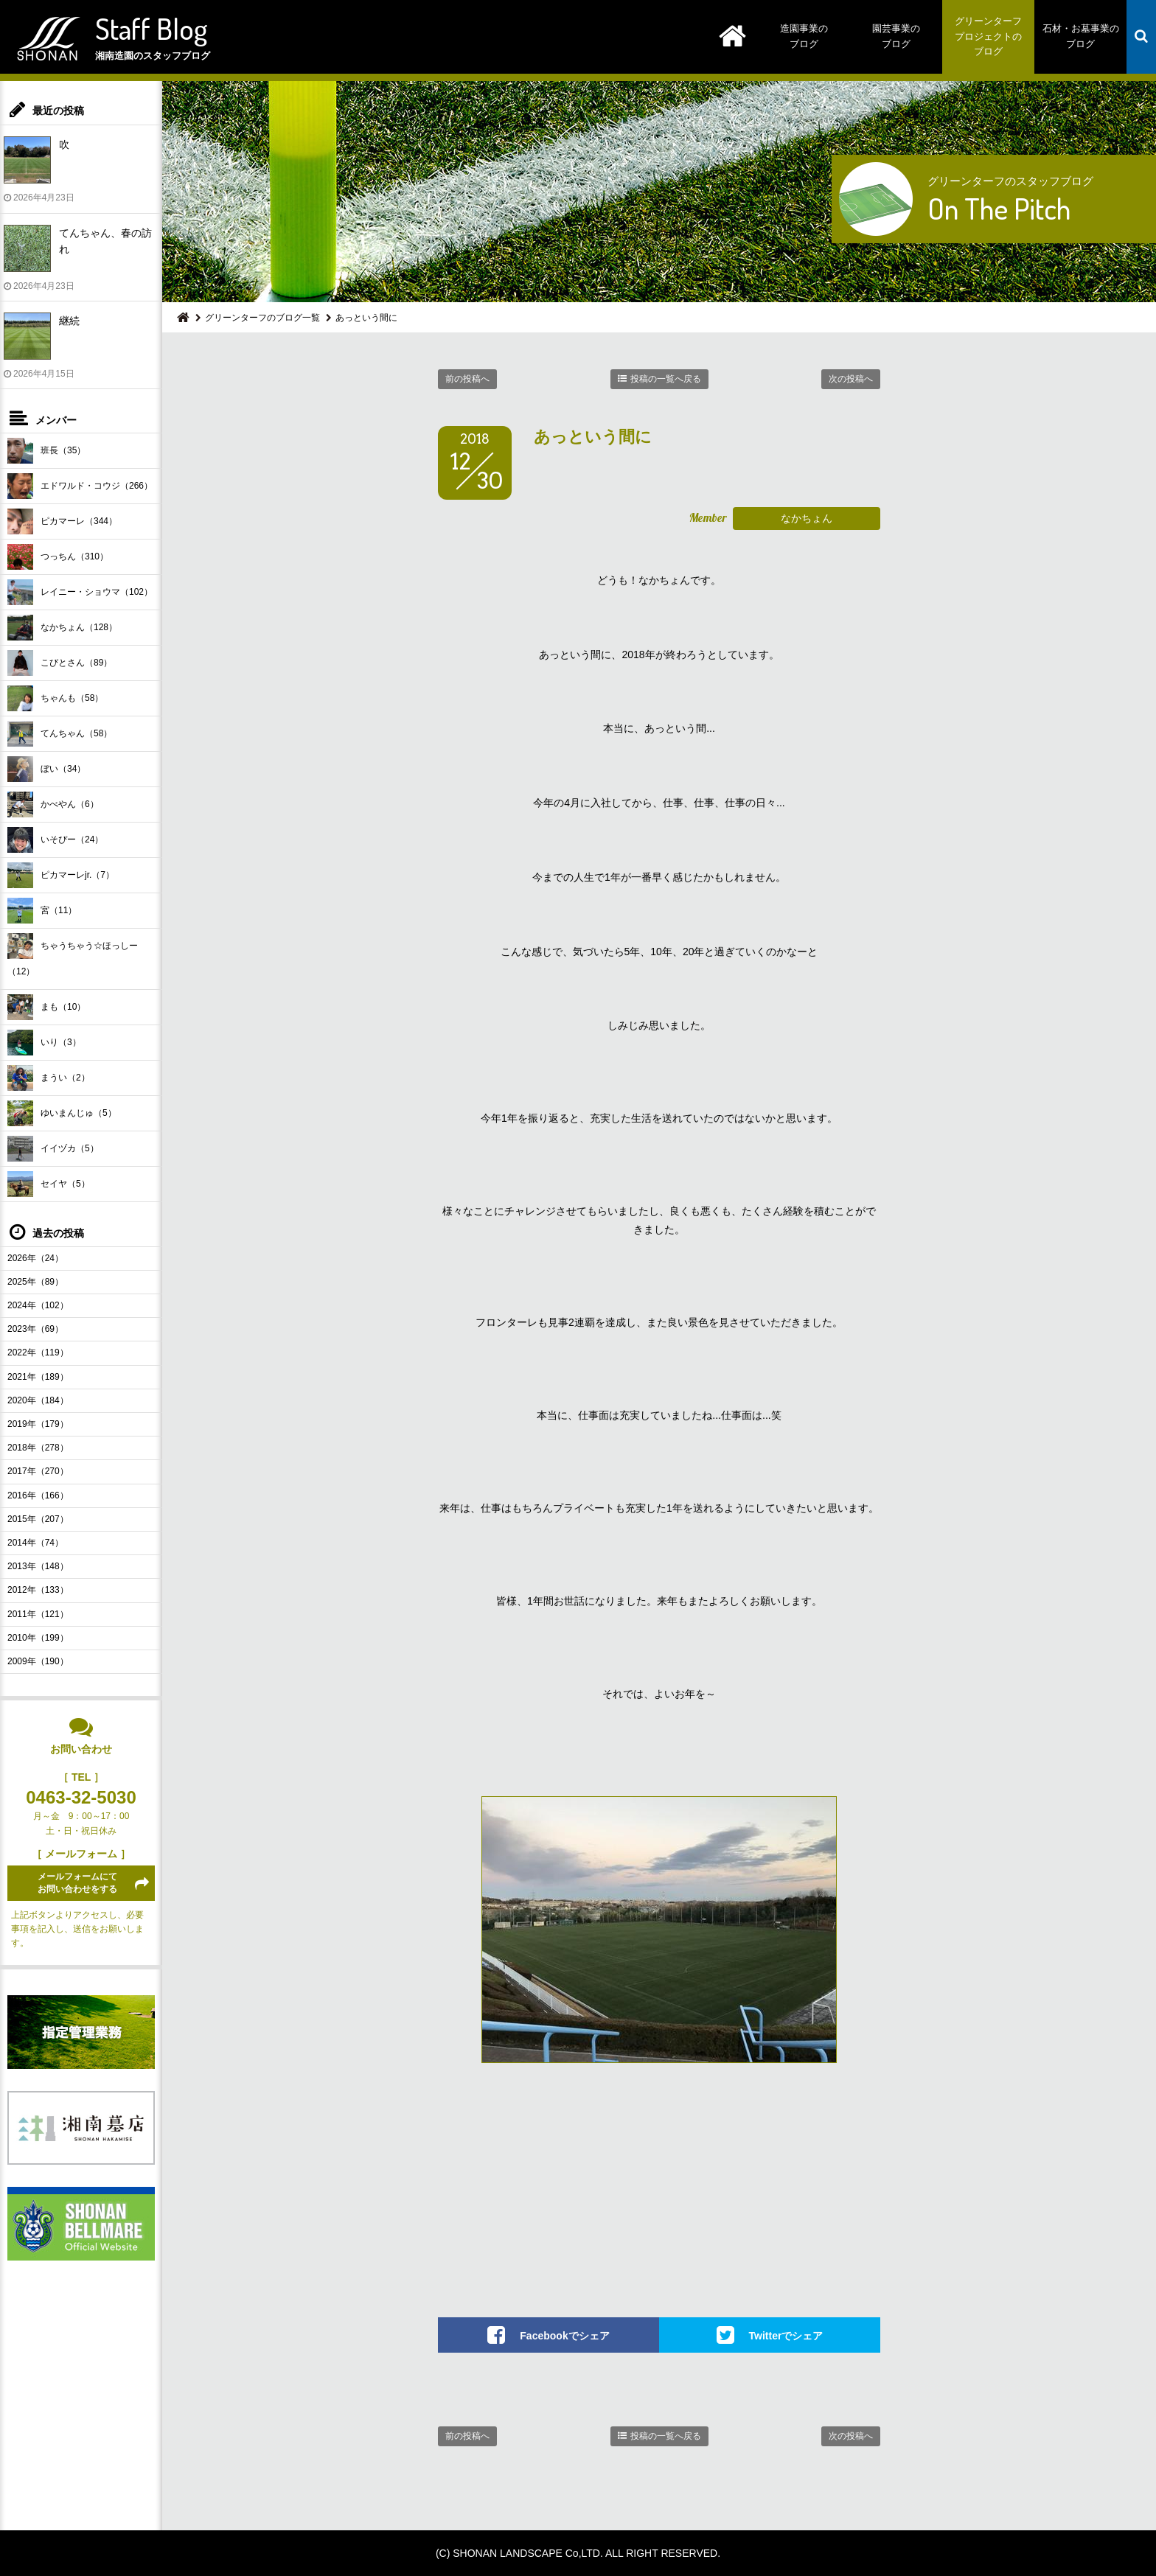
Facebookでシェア (564, 2336)
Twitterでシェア (786, 2336)
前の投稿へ (467, 379)
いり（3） (44, 1042)
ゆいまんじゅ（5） (61, 1113)
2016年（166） (38, 1495)
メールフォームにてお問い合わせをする (77, 1882)
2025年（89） (35, 1282)
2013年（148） (38, 1566)
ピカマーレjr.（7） (60, 875)
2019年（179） (38, 1424)
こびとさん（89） (59, 663)
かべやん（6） (53, 804)
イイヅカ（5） (53, 1149)
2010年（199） (38, 1638)
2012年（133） (38, 1590)
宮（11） (42, 911)
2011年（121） (38, 1614)
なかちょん (806, 518)
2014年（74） (35, 1542)
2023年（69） (35, 1329)
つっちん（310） (57, 557)
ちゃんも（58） (55, 698)
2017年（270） (38, 1471)
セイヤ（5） (48, 1184)
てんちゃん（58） (59, 734)
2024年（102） (38, 1305)
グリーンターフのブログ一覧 (262, 318)
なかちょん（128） (62, 627)
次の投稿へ (851, 379)
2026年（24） (35, 1258)
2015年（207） (38, 1519)
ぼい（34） (46, 769)
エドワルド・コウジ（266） (80, 486)
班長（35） (46, 451)
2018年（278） (38, 1447)
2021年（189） (38, 1377)
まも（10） (46, 1007)
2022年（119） (38, 1352)
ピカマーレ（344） (62, 521)
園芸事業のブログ (896, 36)
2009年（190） (38, 1661)
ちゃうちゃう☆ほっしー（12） (72, 955)
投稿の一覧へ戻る (665, 379)
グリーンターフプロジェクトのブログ (988, 36)
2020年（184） (38, 1400)
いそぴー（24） (55, 840)
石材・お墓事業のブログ (1080, 36)
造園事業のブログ (804, 36)
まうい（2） (48, 1078)
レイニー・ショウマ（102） (80, 592)
